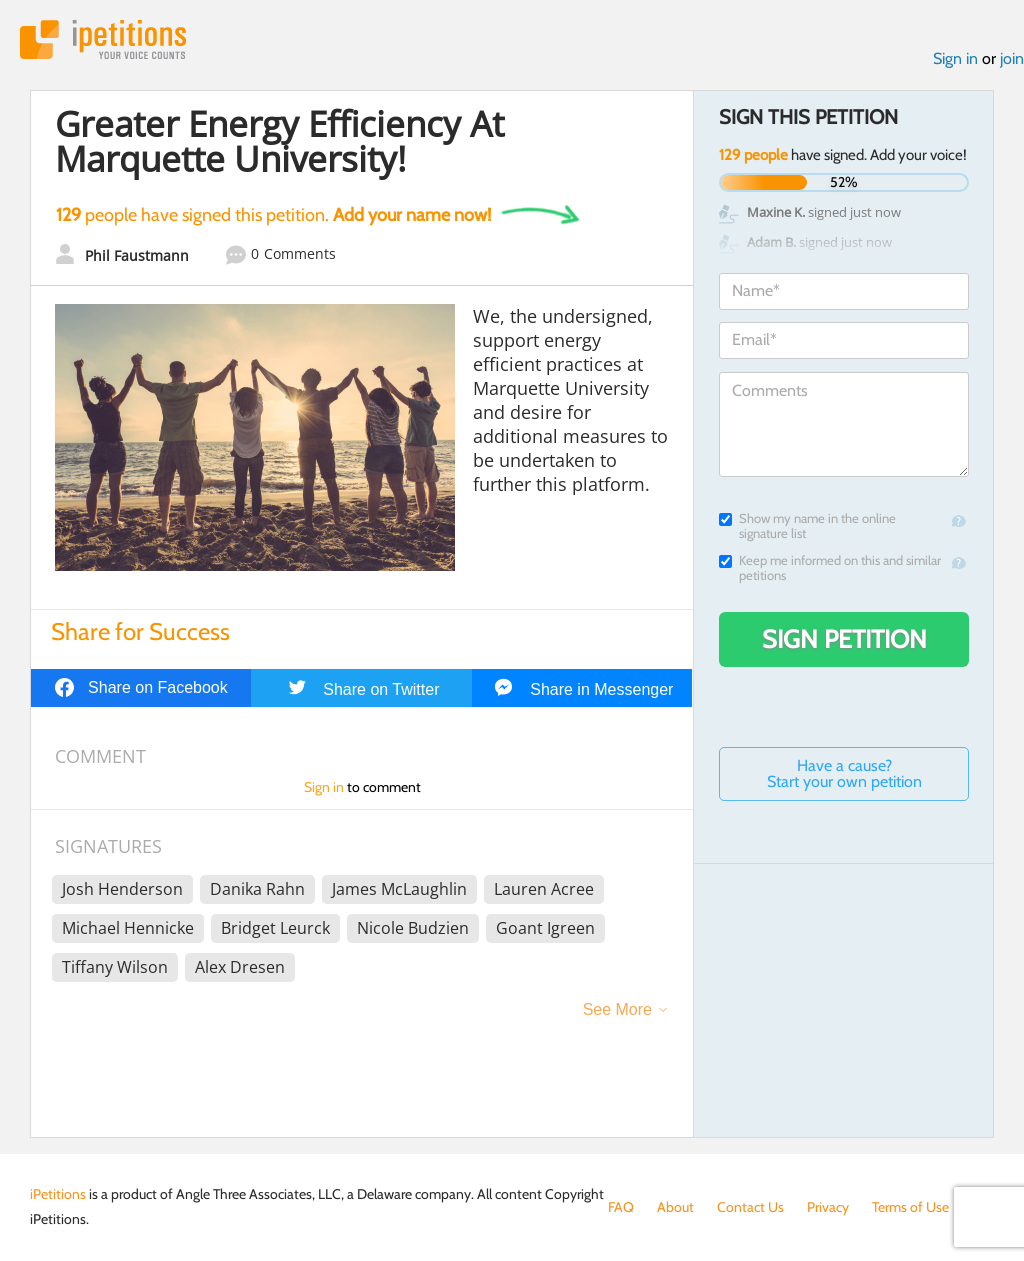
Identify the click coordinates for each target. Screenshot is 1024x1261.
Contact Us (750, 1207)
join (1012, 58)
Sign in (955, 58)
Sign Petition (844, 639)
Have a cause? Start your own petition (844, 773)
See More (617, 1009)
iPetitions (103, 39)
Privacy (828, 1207)
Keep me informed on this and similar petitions (830, 568)
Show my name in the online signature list (807, 526)
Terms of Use (910, 1207)
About (675, 1207)
